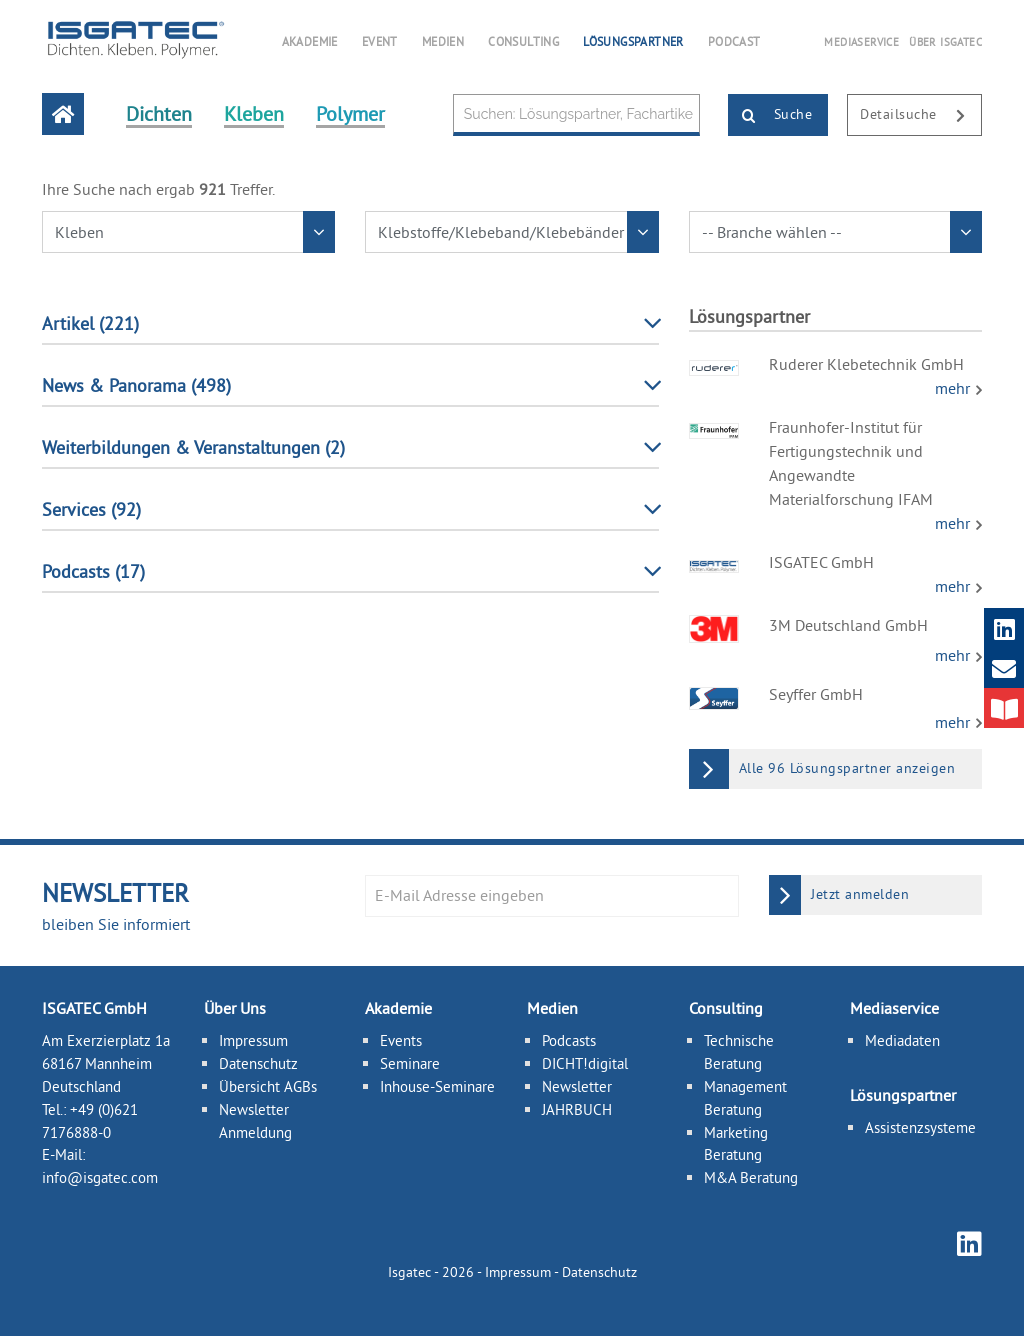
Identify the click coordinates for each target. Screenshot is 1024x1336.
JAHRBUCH (577, 1109)
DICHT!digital (585, 1063)
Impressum (253, 1040)
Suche (770, 116)
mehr (954, 388)
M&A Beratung (751, 1177)
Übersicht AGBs (268, 1086)
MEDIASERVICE (861, 42)
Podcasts (569, 1040)
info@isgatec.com (100, 1177)
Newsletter (577, 1086)
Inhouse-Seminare (437, 1086)
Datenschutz (258, 1063)
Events (401, 1040)
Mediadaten (902, 1040)
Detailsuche (920, 116)
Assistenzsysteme (920, 1127)
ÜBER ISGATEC (945, 42)
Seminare (410, 1063)
